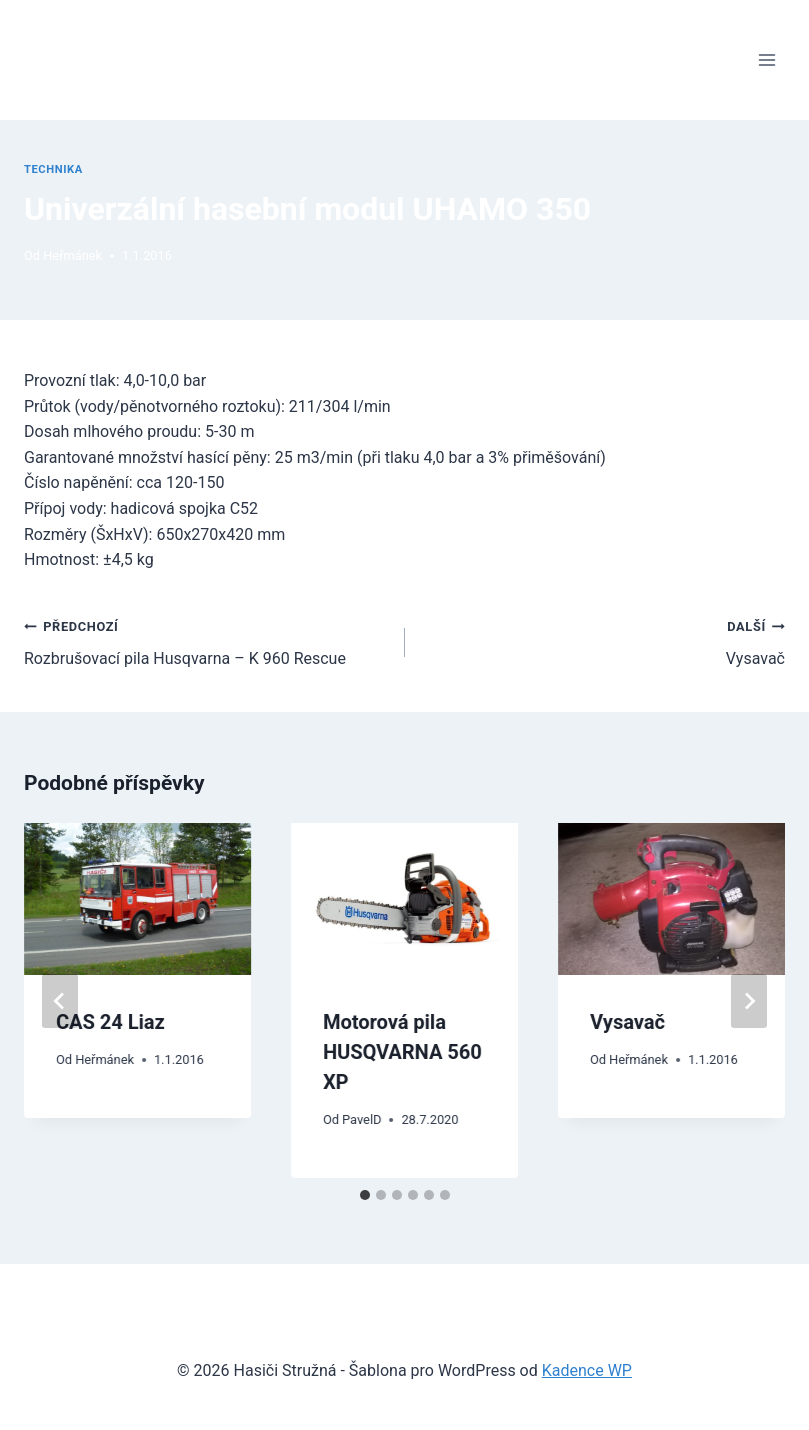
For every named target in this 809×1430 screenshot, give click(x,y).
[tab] (365, 1195)
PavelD (361, 1119)
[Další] (749, 1001)
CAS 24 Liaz (110, 1022)
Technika (53, 169)
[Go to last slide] (60, 1001)
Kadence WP (587, 1370)
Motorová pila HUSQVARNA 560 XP (402, 1052)
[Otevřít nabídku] (766, 59)
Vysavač (603, 641)
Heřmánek (72, 255)
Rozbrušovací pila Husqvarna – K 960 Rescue (206, 641)
